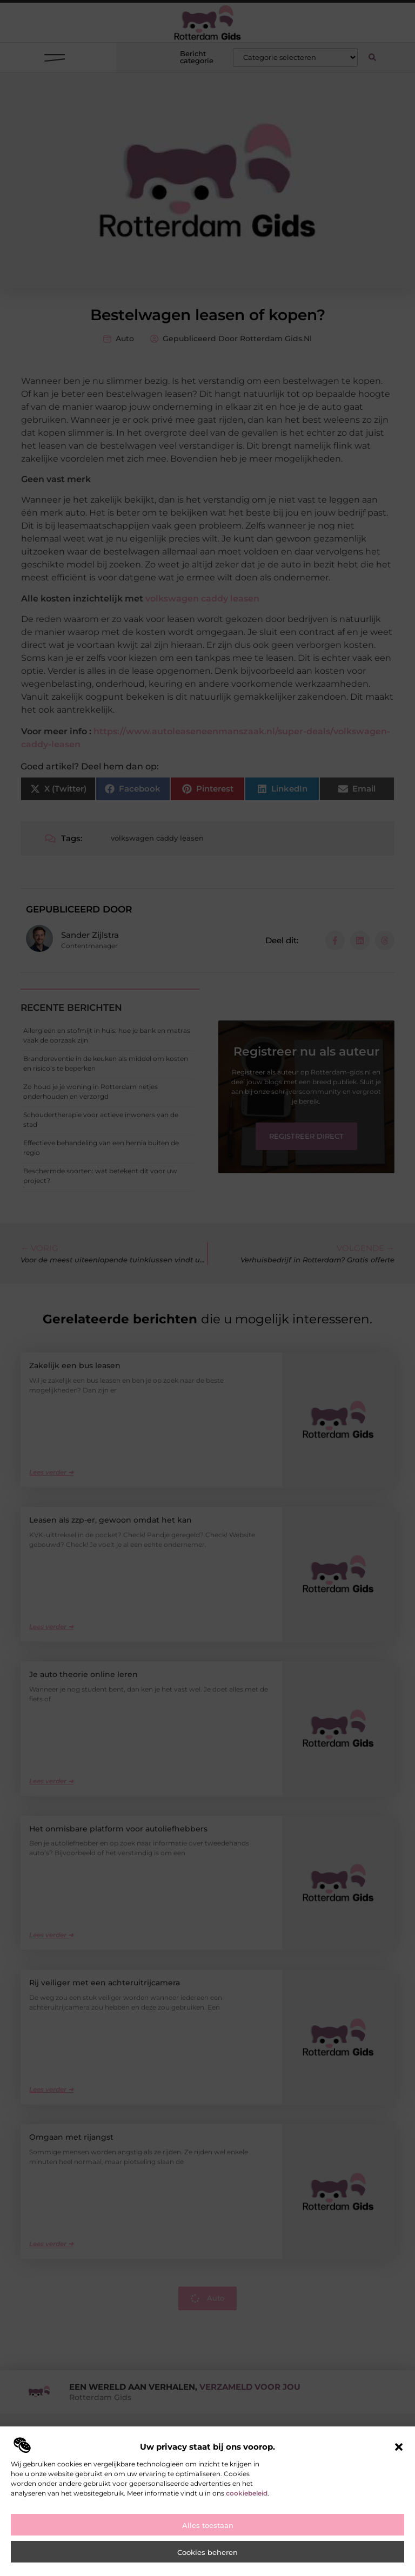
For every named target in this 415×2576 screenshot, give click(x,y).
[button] (398, 2447)
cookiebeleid (246, 2493)
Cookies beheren (207, 2552)
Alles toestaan (207, 2525)
